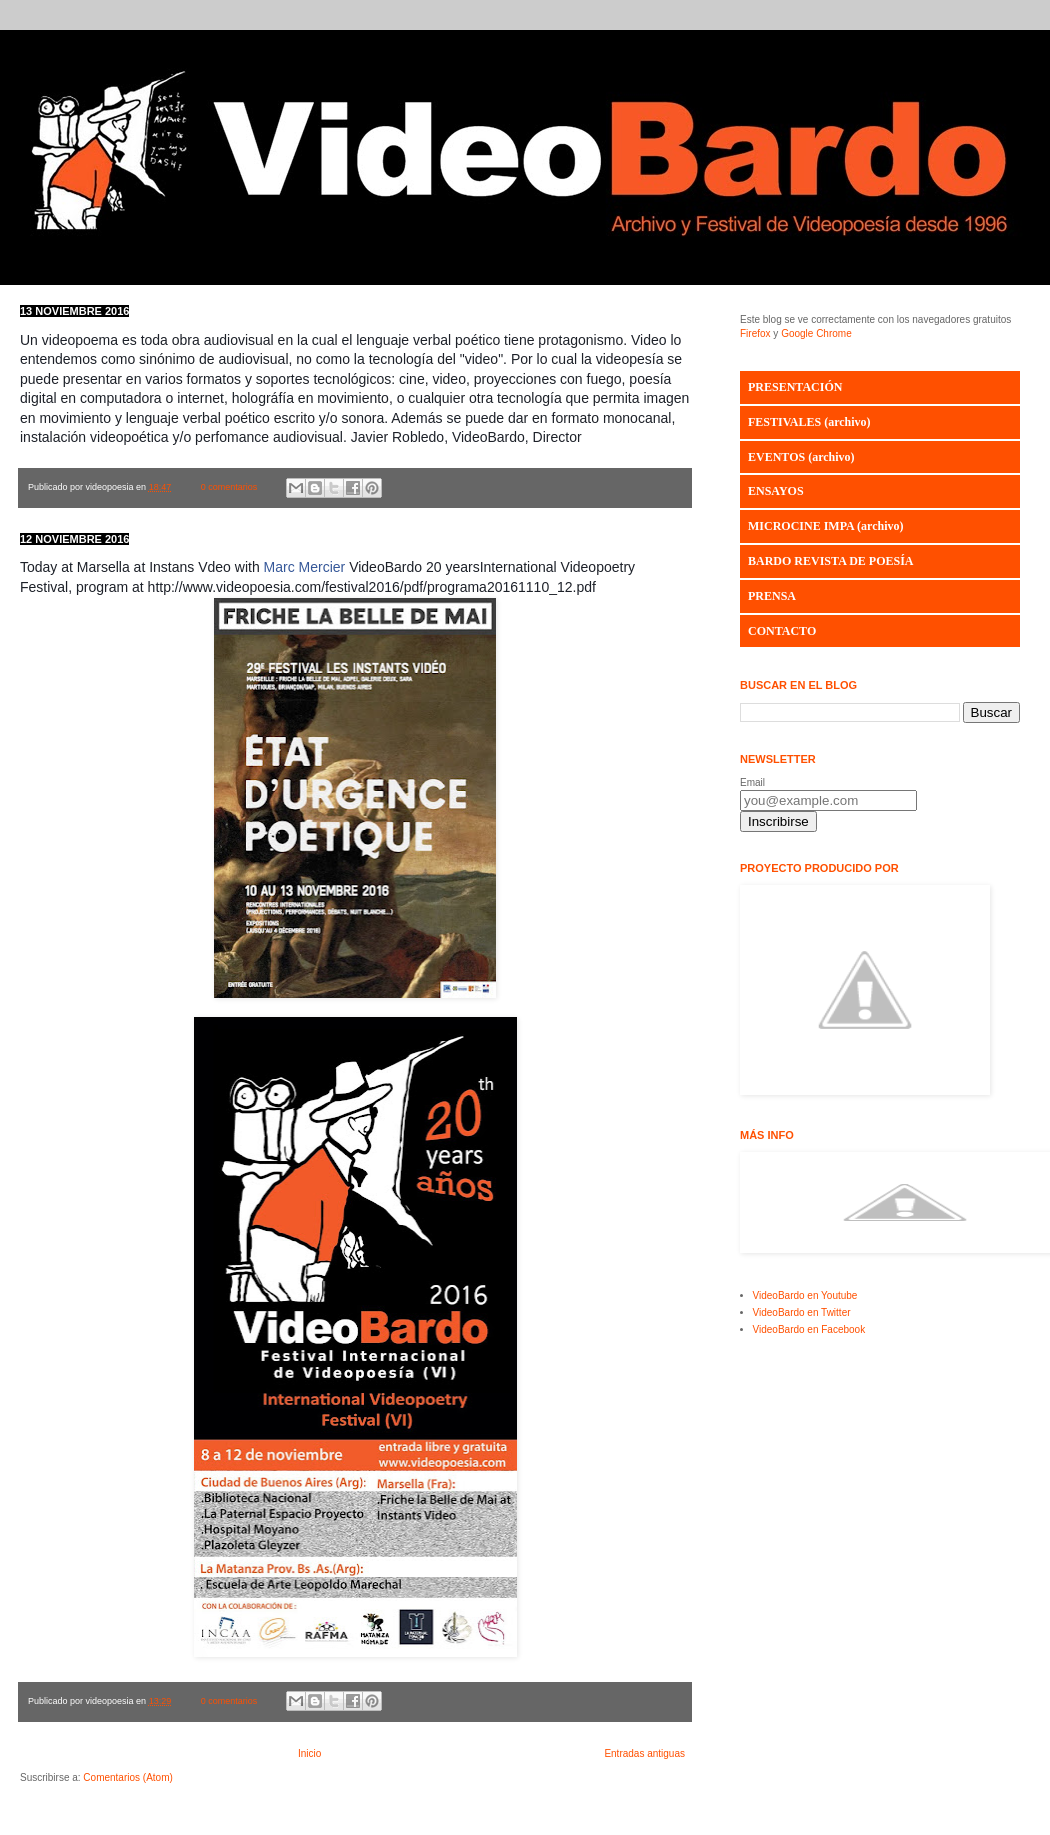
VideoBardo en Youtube (805, 1295)
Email (752, 782)
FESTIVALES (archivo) (809, 422)
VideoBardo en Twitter (802, 1312)
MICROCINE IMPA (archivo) (826, 526)
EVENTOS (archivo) (801, 457)
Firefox (755, 333)
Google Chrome (816, 333)
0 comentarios (229, 487)
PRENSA (772, 596)
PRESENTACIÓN (795, 387)
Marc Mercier (305, 567)
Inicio (309, 1753)
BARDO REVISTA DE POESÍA (830, 561)
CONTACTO (782, 631)
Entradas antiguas (644, 1753)
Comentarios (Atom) (127, 1777)
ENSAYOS (776, 491)
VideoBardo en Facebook (809, 1329)
